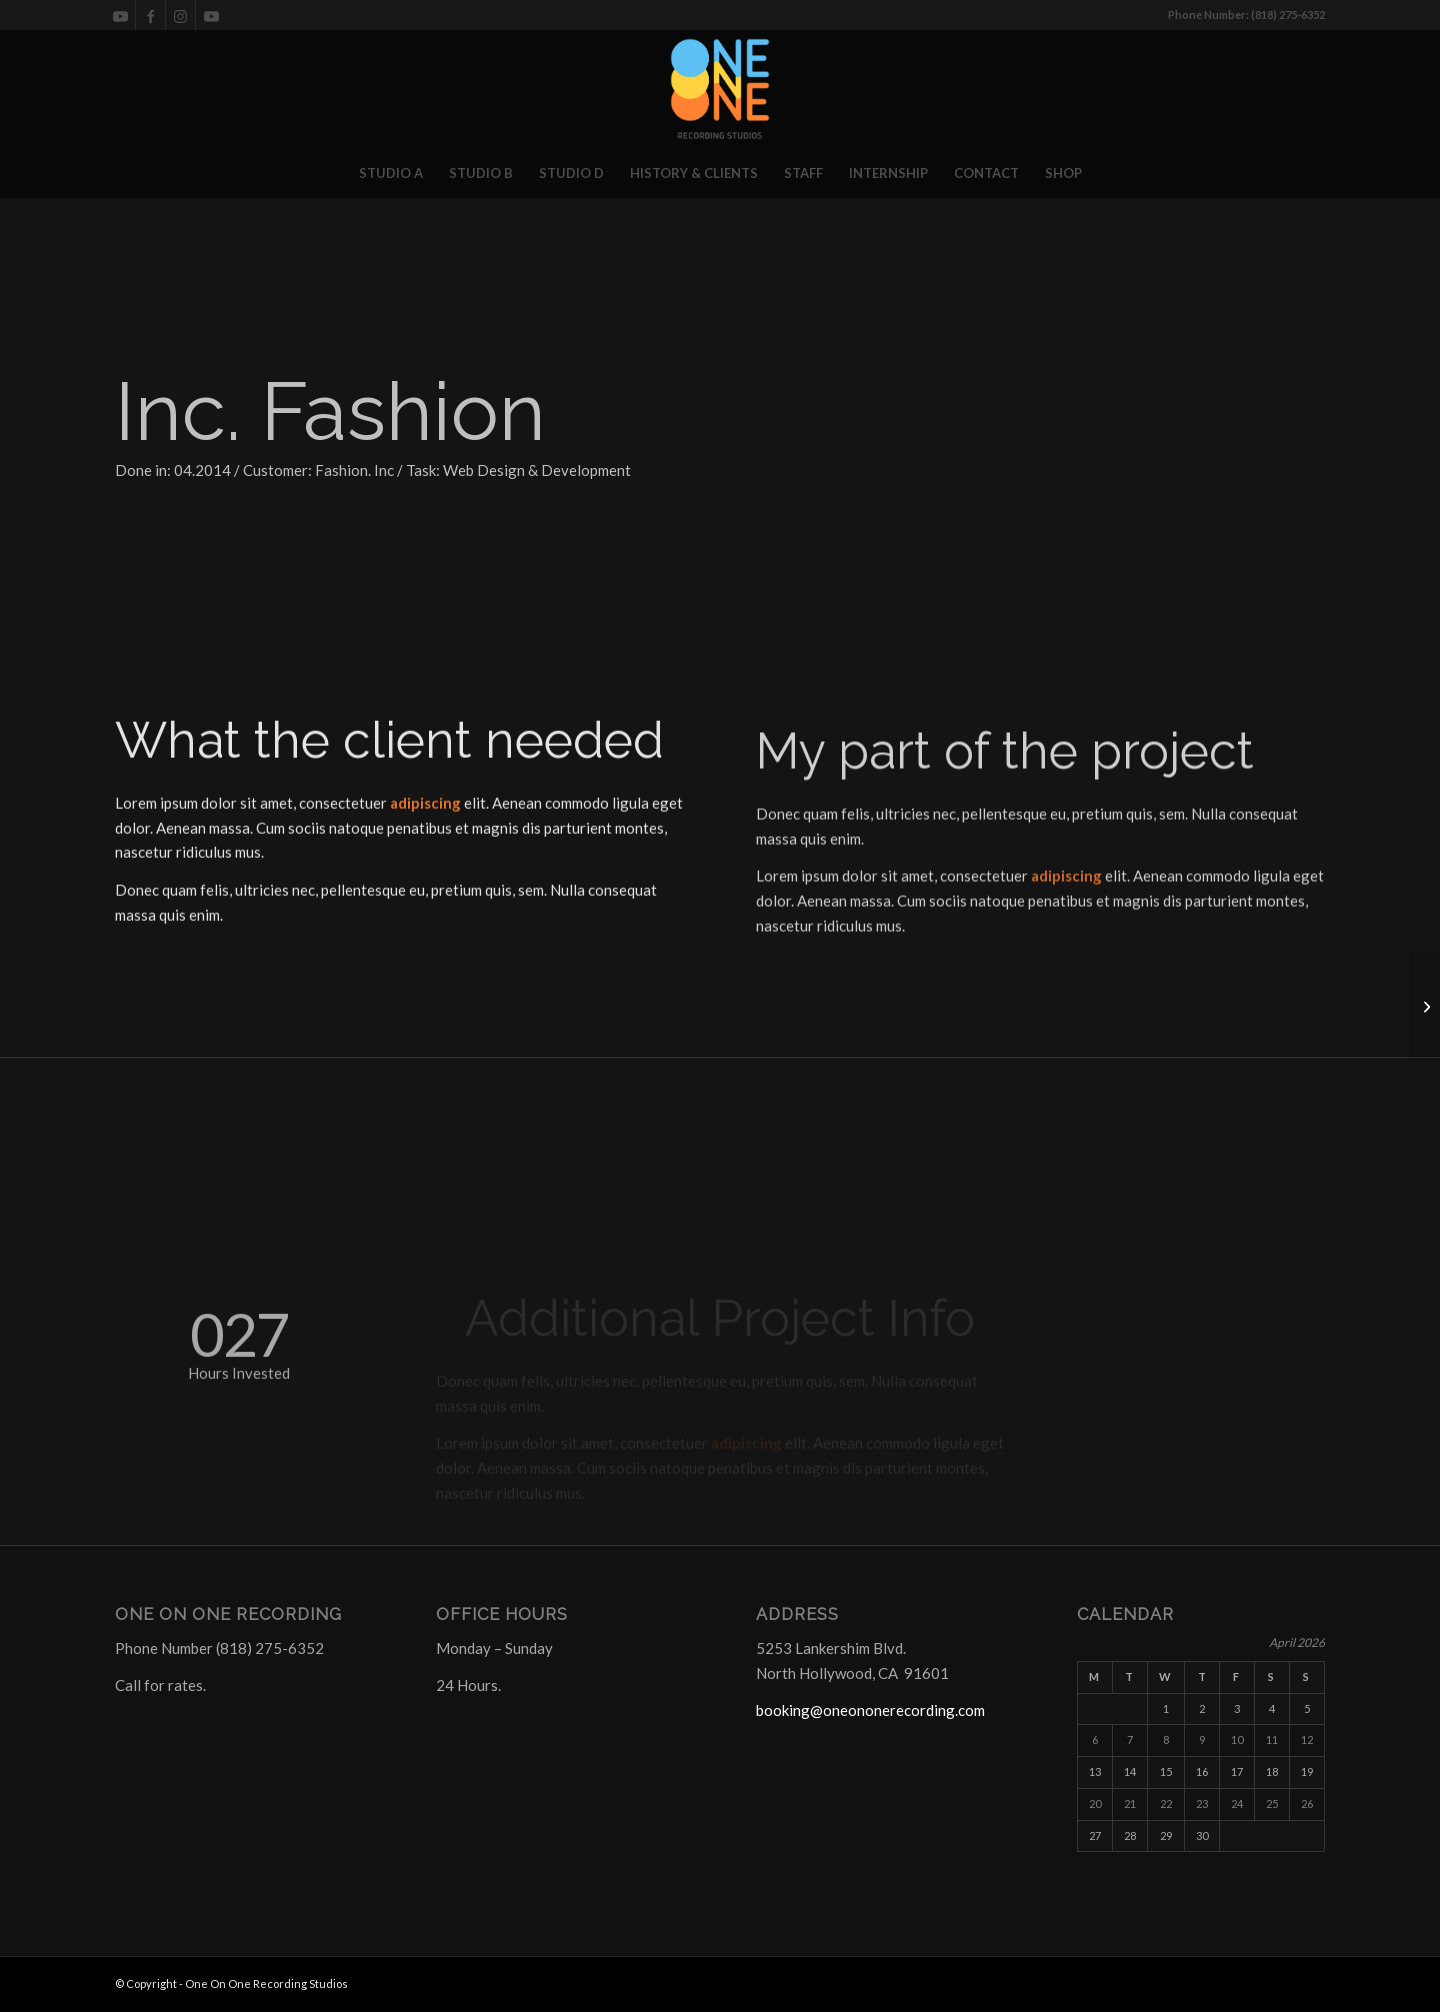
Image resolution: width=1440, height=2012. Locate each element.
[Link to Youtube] (120, 15)
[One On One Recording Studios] (720, 89)
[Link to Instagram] (180, 15)
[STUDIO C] (1424, 1006)
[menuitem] (391, 173)
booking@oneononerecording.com (870, 1710)
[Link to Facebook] (150, 15)
